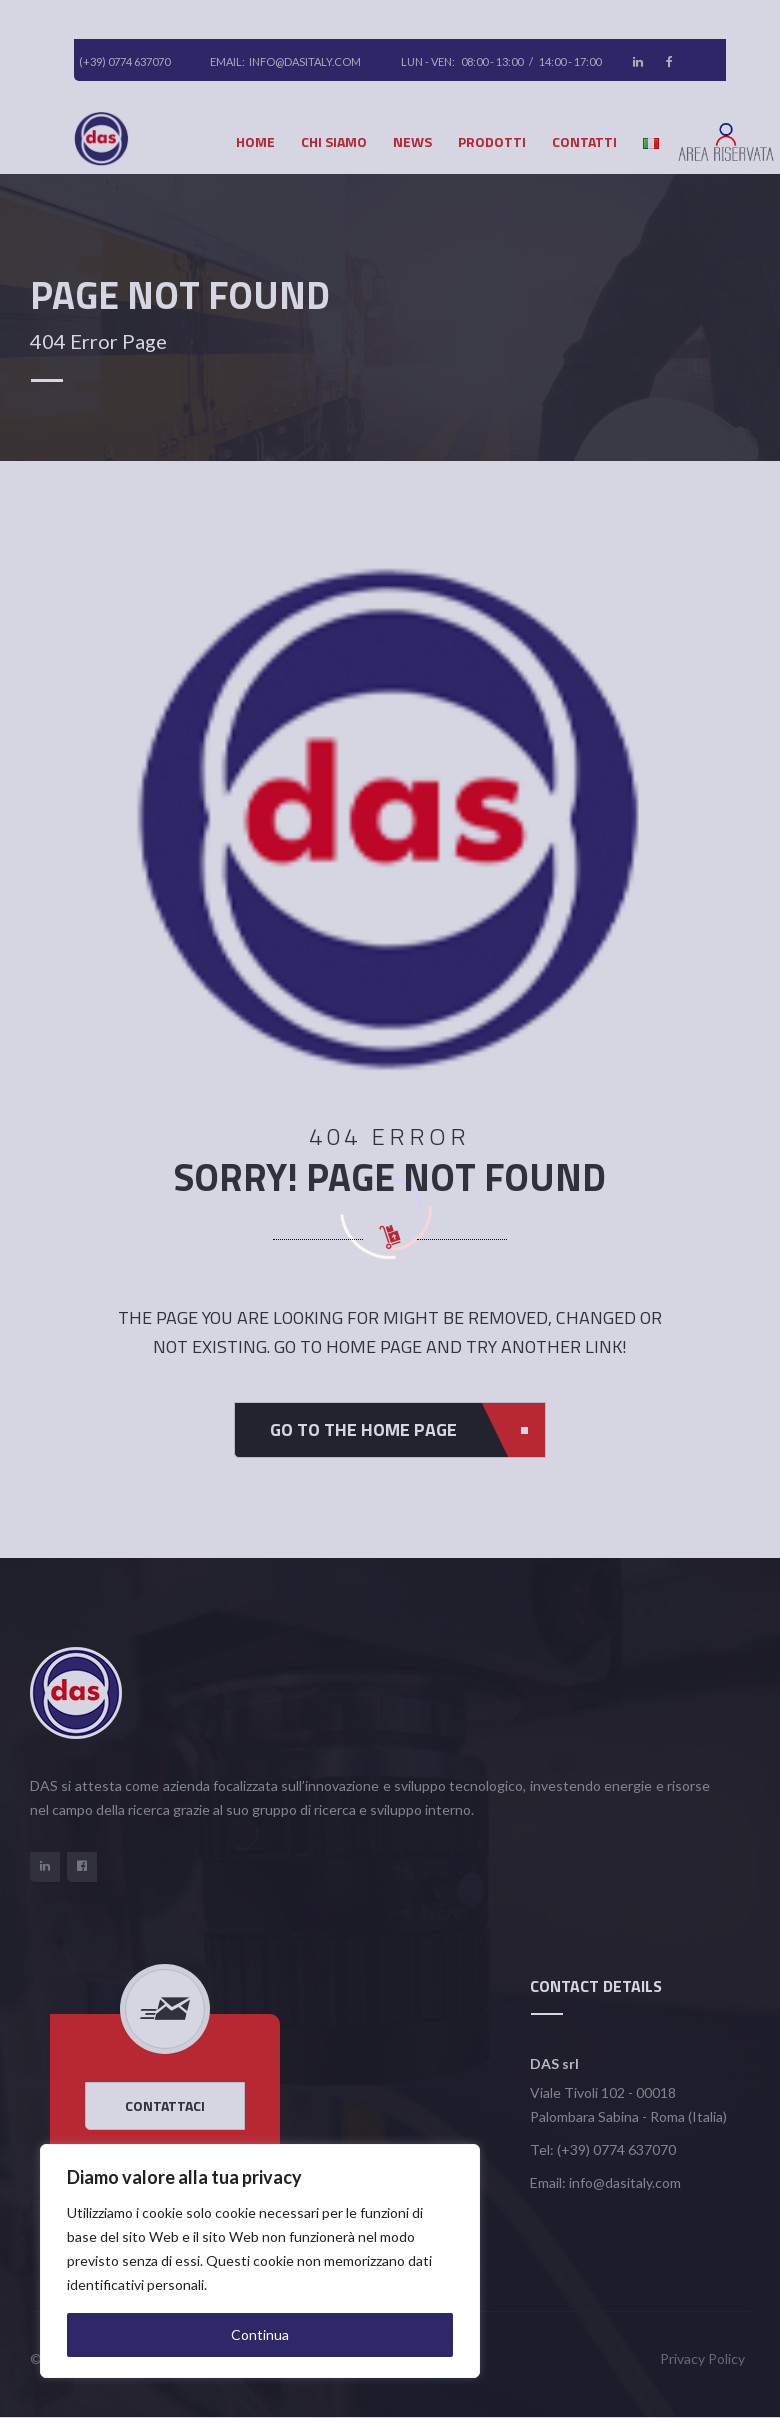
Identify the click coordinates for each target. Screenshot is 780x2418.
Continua (260, 2334)
